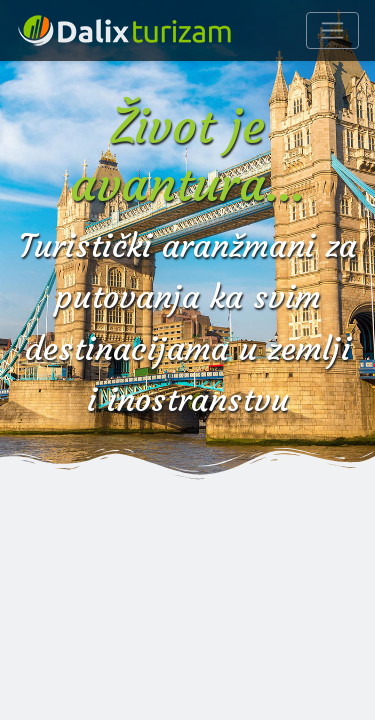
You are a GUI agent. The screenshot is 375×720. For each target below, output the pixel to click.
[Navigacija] (332, 30)
